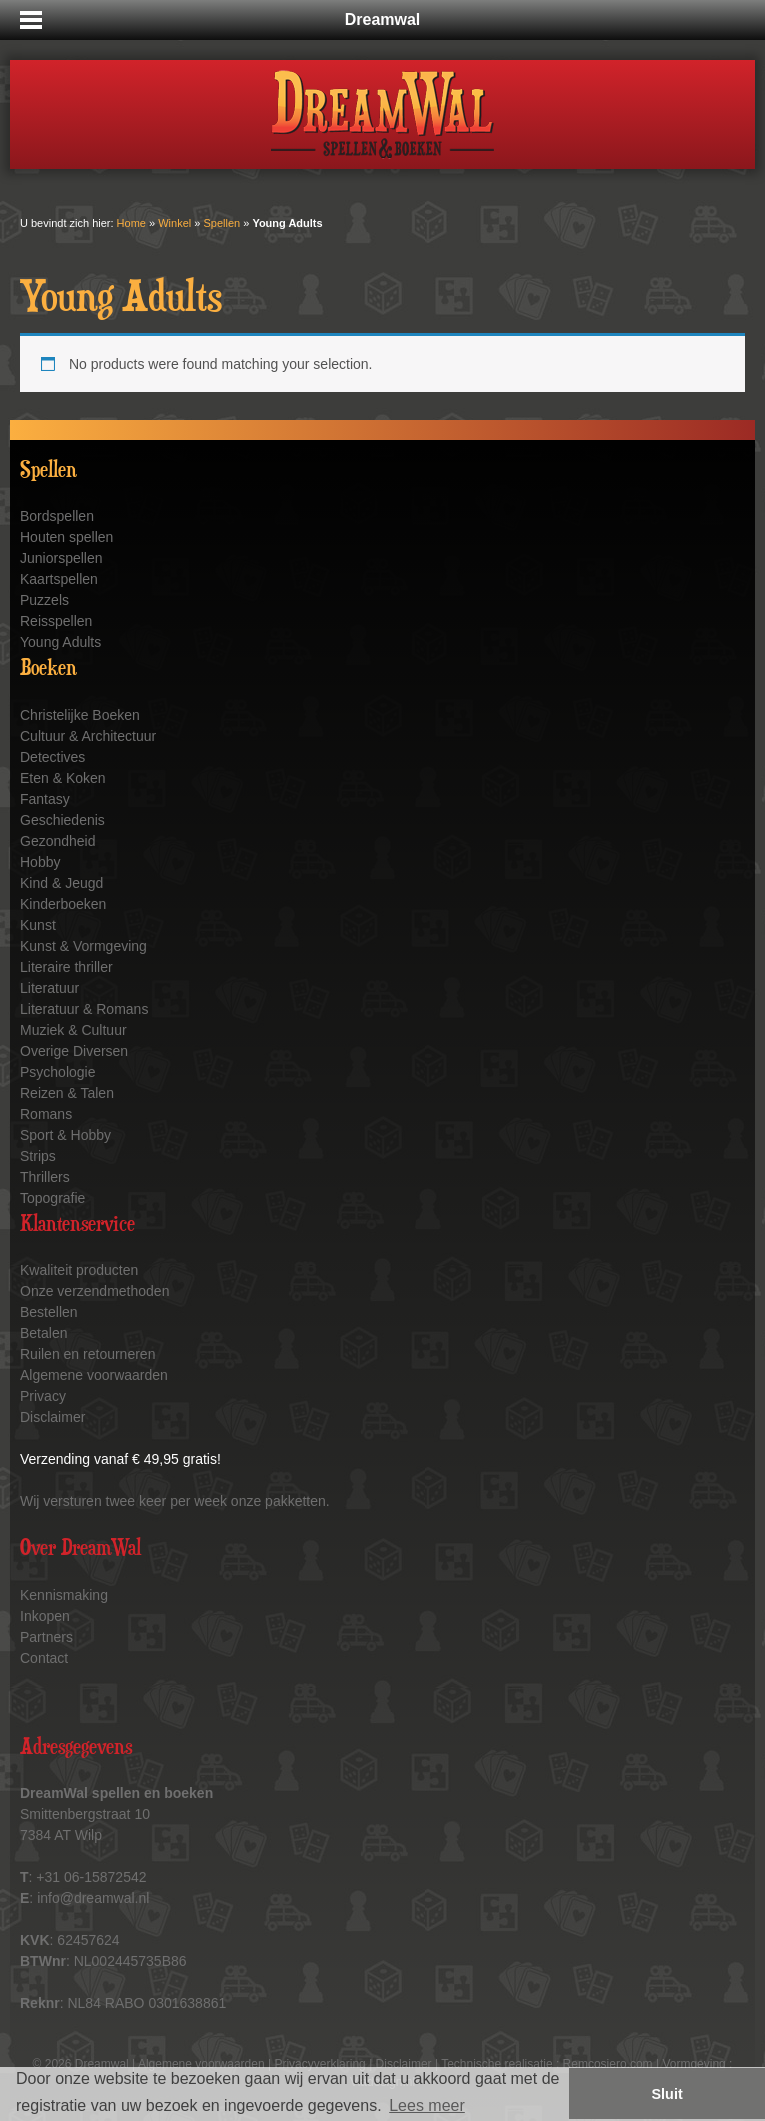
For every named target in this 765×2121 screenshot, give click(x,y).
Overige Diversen (74, 1051)
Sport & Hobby (65, 1135)
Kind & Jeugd (61, 883)
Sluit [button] (667, 2094)
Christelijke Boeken (80, 715)
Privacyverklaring (319, 2064)
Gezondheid (58, 841)
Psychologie (58, 1072)
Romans (46, 1114)
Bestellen (49, 1312)
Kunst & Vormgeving (83, 946)
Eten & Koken (63, 778)
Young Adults (60, 642)
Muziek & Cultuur (73, 1030)
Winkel (174, 223)
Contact (44, 1658)
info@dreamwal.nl (93, 1898)
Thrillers (45, 1177)
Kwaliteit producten (79, 1270)
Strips (38, 1156)
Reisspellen (56, 621)
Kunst (38, 925)
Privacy (43, 1396)
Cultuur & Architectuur (88, 736)
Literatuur (49, 988)
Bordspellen (57, 516)
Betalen (43, 1333)
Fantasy (45, 799)
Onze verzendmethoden (94, 1291)
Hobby (40, 862)
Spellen (221, 223)
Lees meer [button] (427, 2105)
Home (131, 223)
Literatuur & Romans (84, 1009)
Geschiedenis (62, 820)
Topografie (52, 1198)
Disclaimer (52, 1417)
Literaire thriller (66, 967)
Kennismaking (64, 1595)
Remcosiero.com (608, 2064)
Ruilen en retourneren (87, 1354)
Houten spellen (66, 537)
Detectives (52, 757)
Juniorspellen (61, 558)
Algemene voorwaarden (94, 1375)
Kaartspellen (59, 579)
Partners (46, 1637)
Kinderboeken (63, 904)
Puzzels (44, 600)
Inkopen (45, 1616)
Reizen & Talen (67, 1093)
